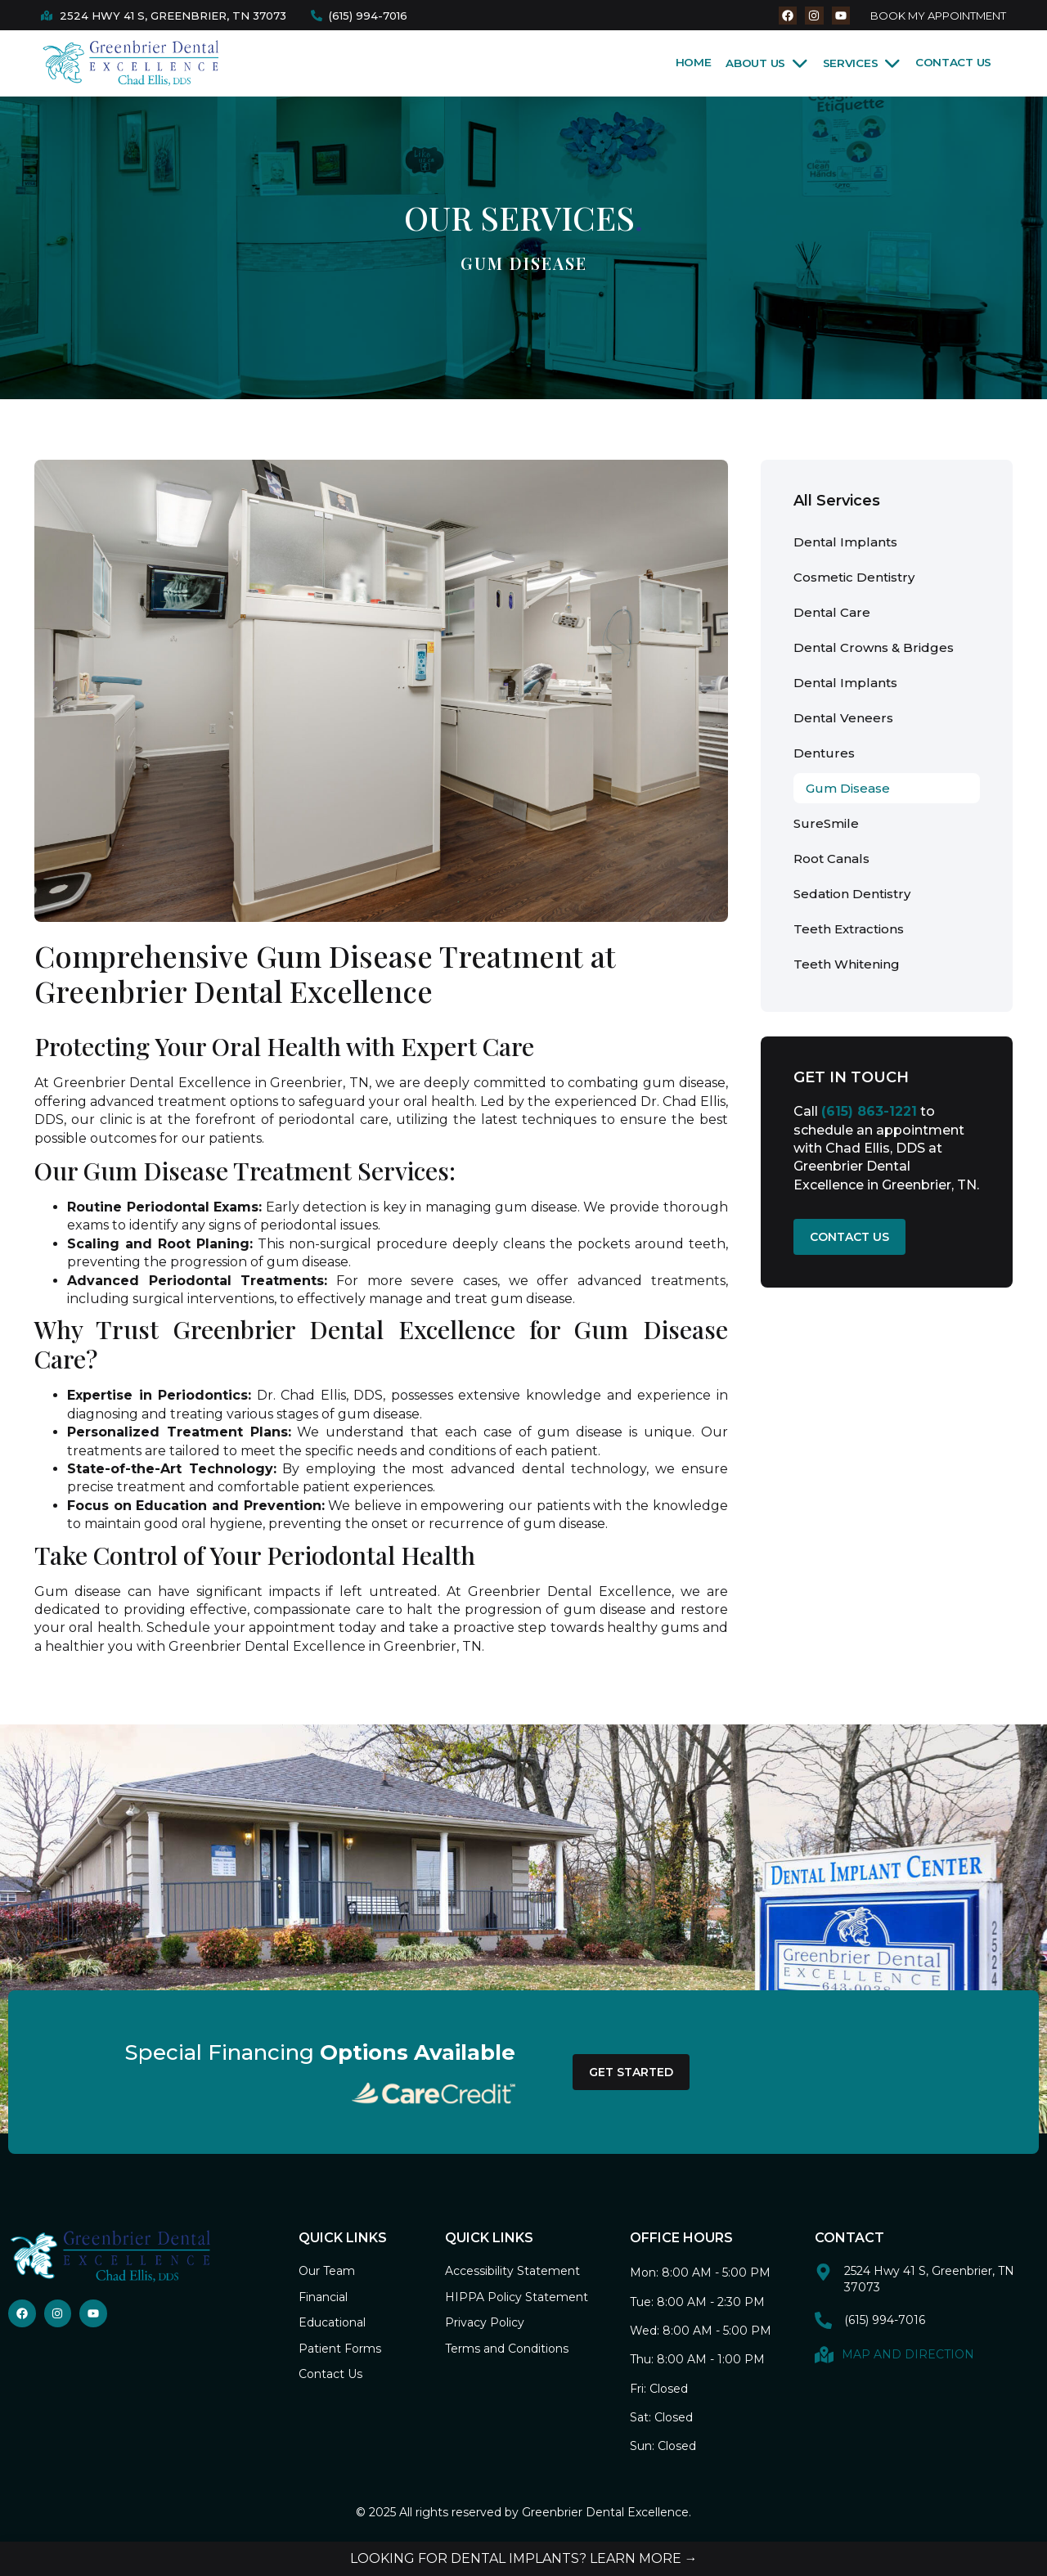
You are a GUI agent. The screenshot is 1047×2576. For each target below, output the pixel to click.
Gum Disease (848, 788)
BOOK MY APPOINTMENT (938, 15)
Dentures (824, 753)
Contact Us (953, 62)
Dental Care (831, 612)
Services (862, 63)
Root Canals (831, 858)
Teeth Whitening (846, 964)
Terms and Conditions (506, 2348)
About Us (766, 63)
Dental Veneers (843, 718)
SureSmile (826, 823)
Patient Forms (340, 2348)
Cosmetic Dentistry (853, 577)
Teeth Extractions (848, 929)
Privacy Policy (484, 2322)
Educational (332, 2322)
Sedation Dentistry (851, 893)
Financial (323, 2297)
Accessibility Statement (512, 2271)
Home (694, 62)
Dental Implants (845, 542)
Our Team (327, 2271)
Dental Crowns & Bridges (873, 647)
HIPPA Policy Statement (516, 2297)
